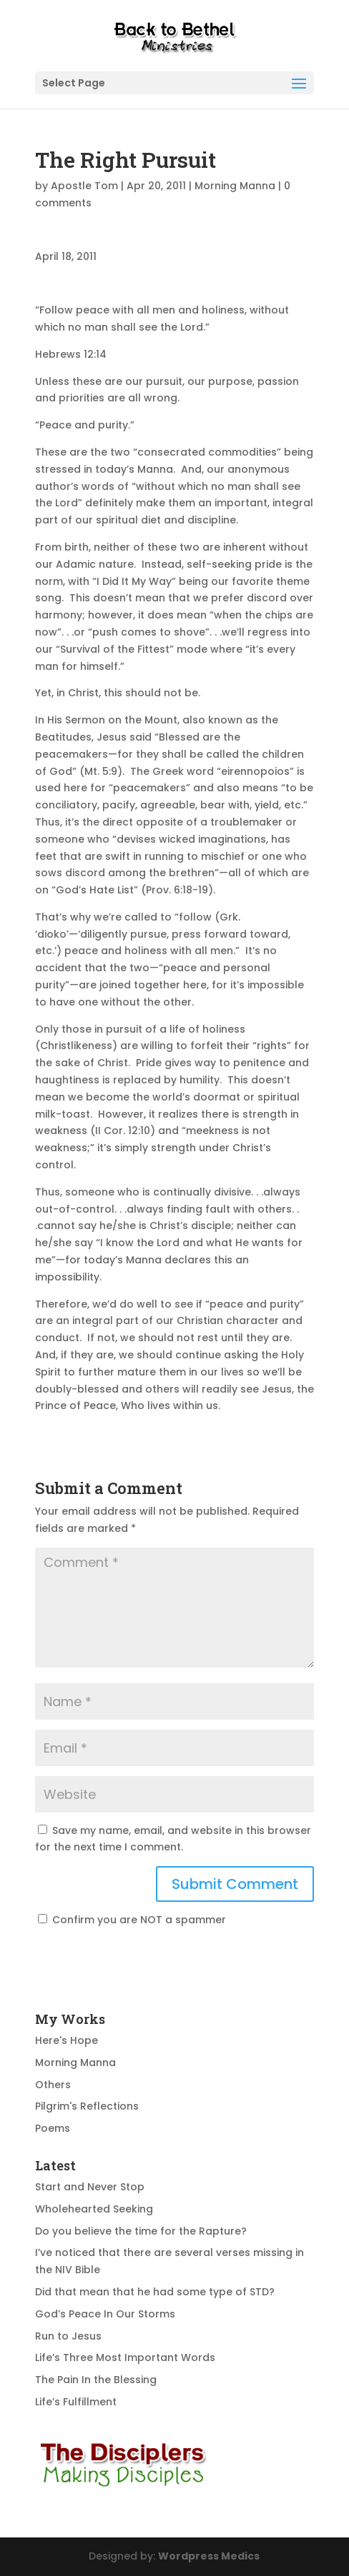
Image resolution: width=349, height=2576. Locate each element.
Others (53, 2085)
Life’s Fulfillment (76, 2402)
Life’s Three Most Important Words (125, 2357)
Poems (52, 2128)
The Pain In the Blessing (96, 2379)
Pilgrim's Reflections (87, 2106)
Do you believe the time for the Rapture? (141, 2231)
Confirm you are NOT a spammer (132, 1920)
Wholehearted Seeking (94, 2209)
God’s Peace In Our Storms (105, 2314)
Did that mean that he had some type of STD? (155, 2292)
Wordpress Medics (209, 2556)
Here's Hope (66, 2040)
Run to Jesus (68, 2336)
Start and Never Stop (89, 2187)
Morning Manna (235, 186)
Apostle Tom (84, 186)
